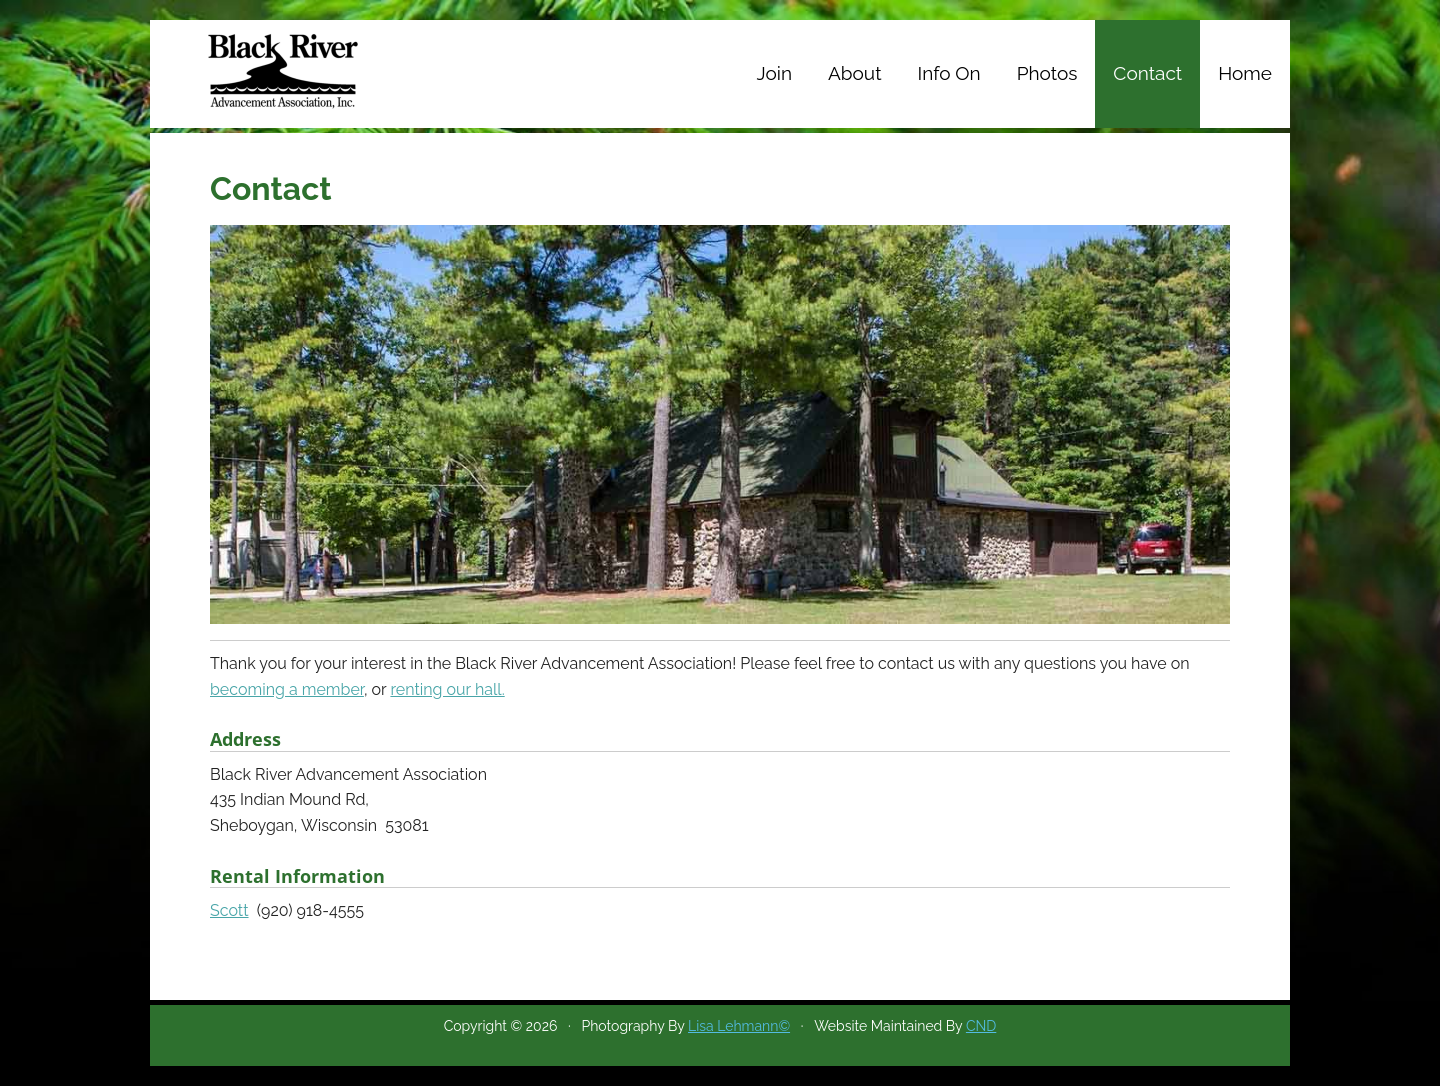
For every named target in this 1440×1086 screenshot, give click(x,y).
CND (981, 1026)
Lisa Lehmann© (739, 1026)
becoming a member (287, 689)
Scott (229, 910)
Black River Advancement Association (290, 70)
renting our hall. (447, 689)
